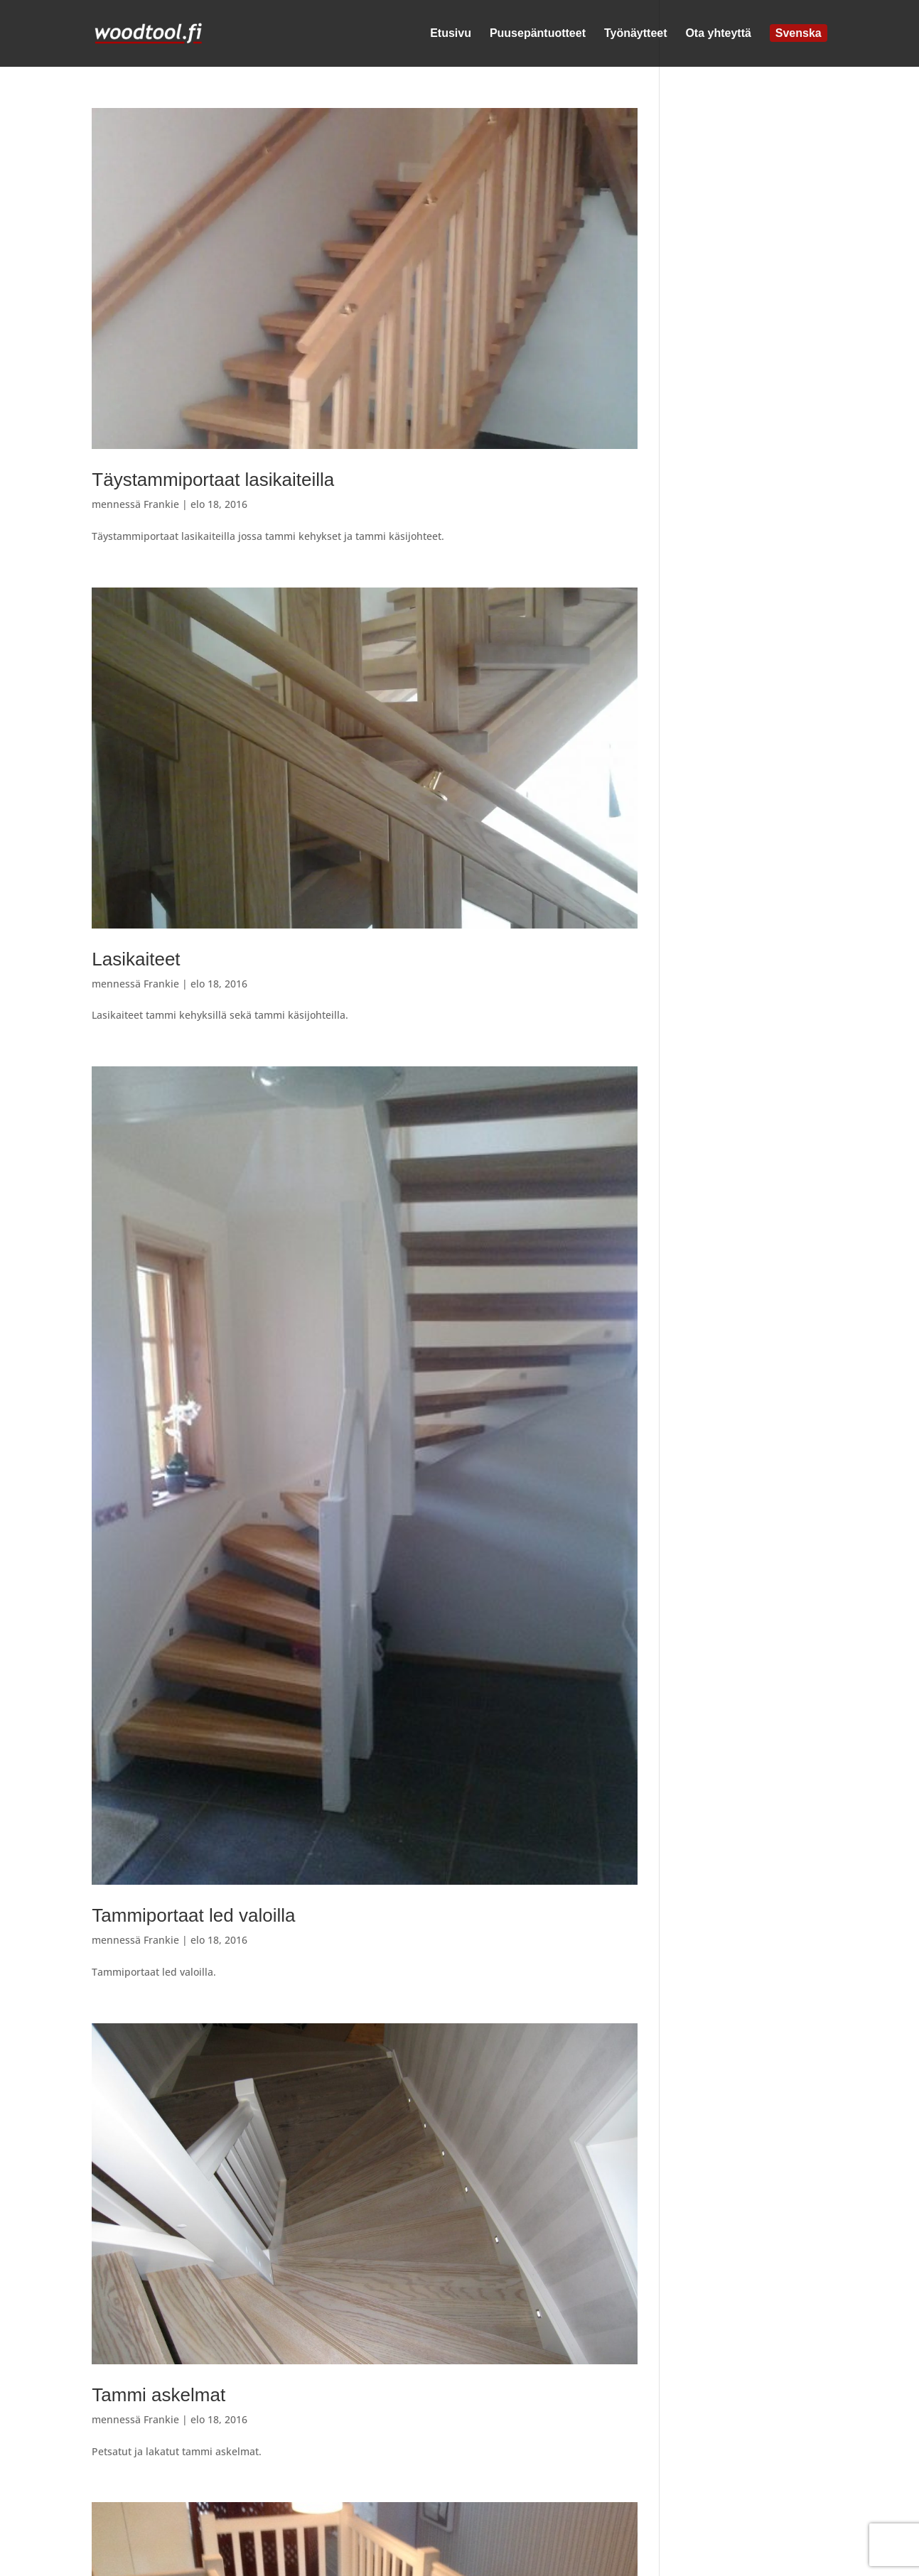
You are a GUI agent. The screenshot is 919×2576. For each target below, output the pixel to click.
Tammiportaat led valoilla (193, 1915)
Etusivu (450, 33)
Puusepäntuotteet (538, 33)
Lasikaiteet (136, 959)
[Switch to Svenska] (798, 47)
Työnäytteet (635, 33)
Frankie (161, 504)
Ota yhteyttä (718, 33)
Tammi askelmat (158, 2394)
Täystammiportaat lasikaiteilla (213, 479)
